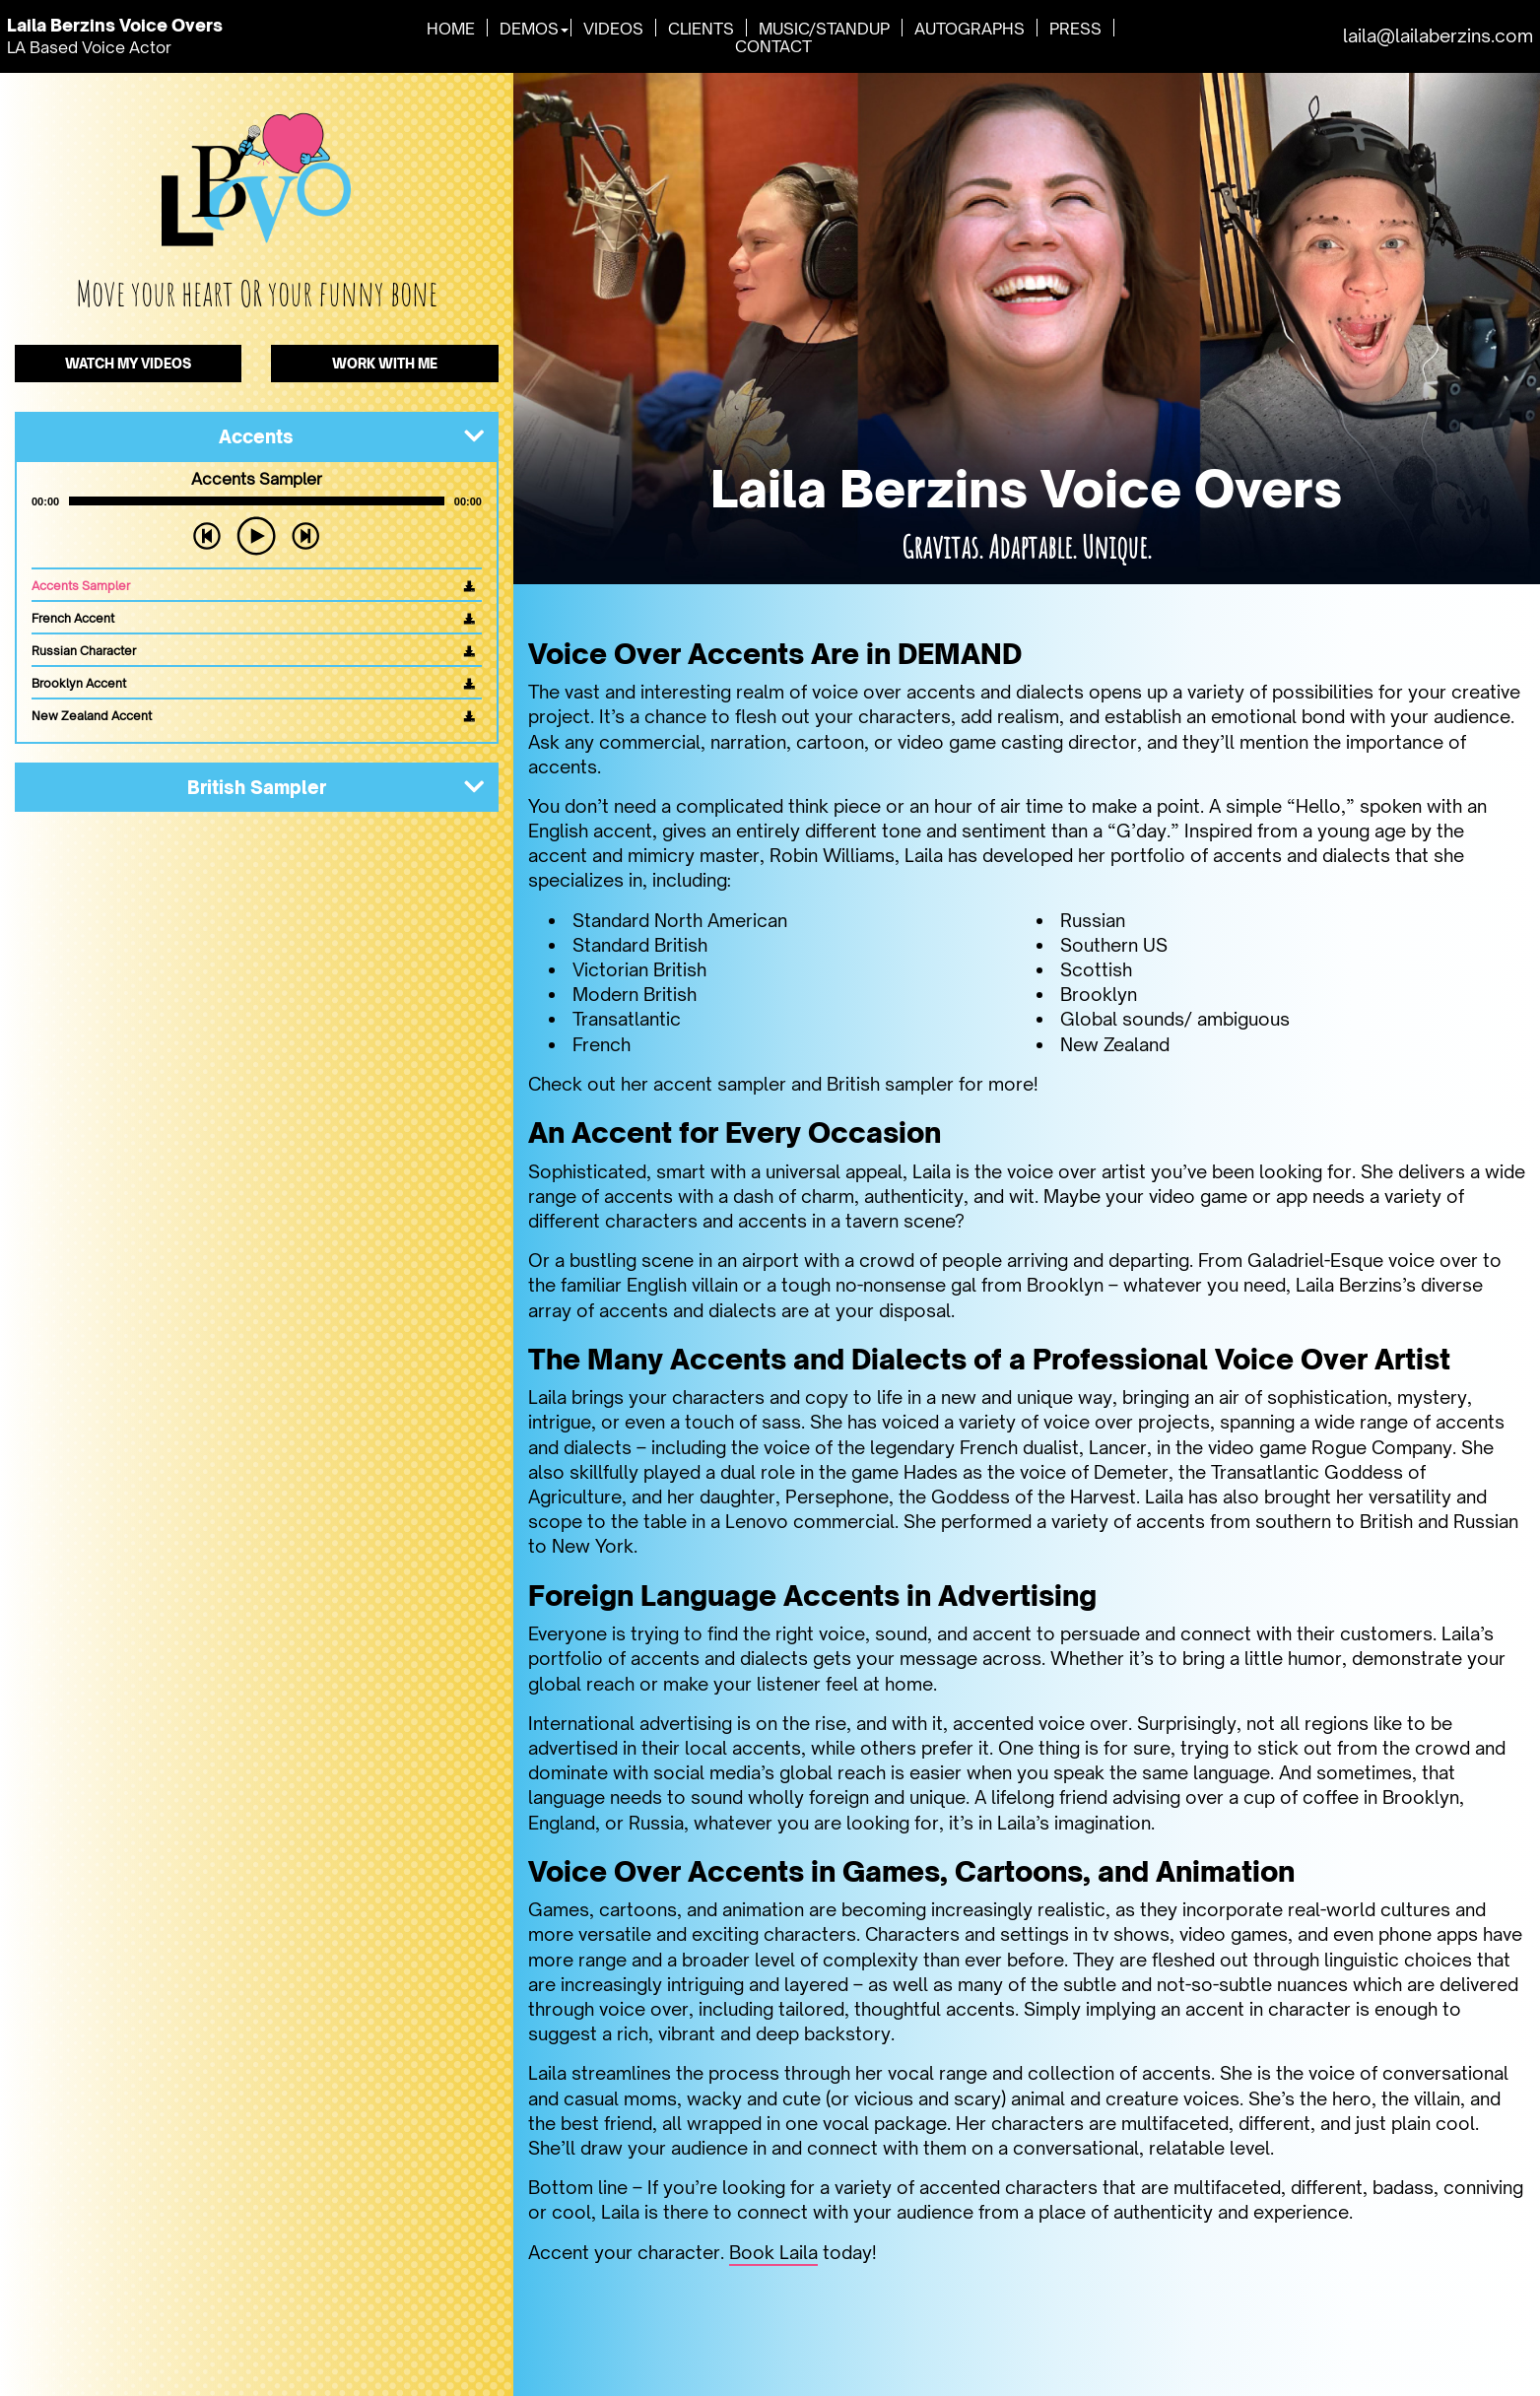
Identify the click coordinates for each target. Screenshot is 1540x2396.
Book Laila (773, 2252)
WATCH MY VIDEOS (128, 364)
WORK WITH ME (385, 364)
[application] (257, 502)
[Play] (256, 537)
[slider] (256, 502)
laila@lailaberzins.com (1438, 35)
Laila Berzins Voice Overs (122, 24)
